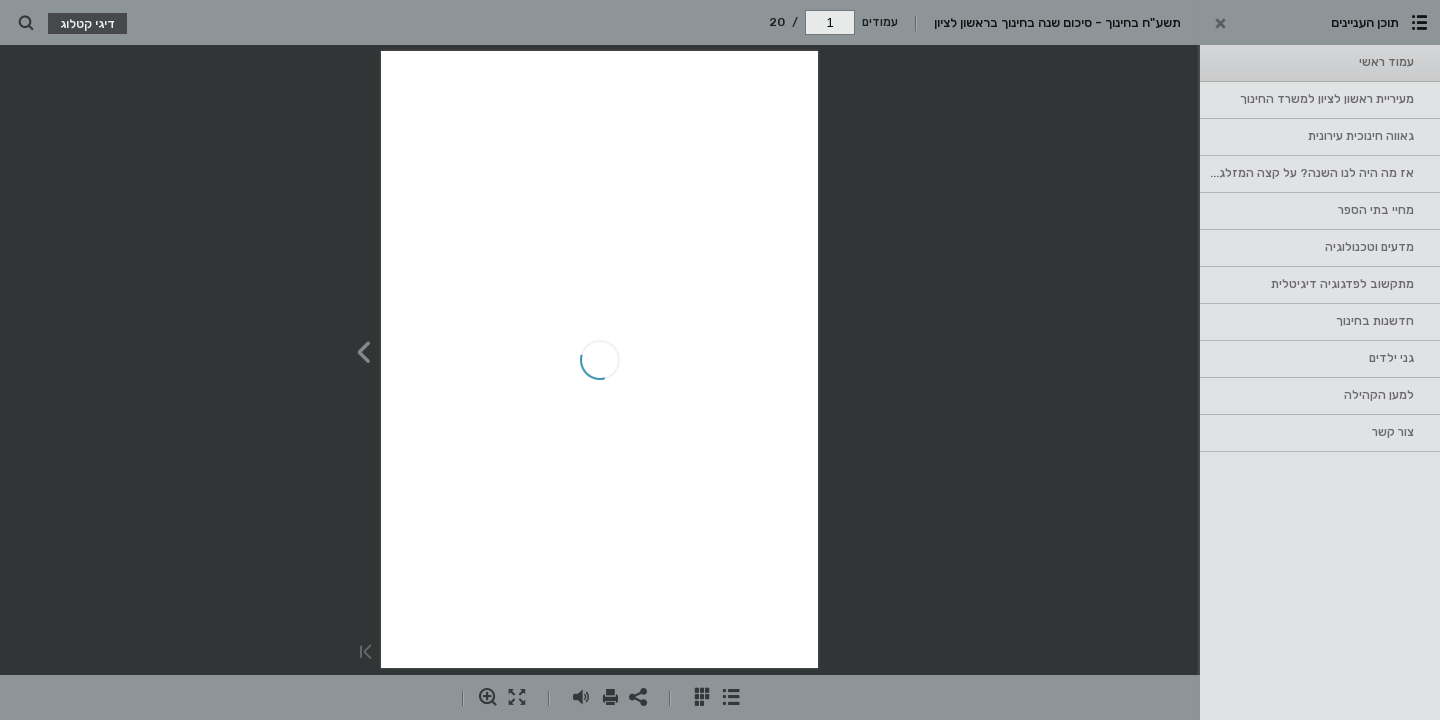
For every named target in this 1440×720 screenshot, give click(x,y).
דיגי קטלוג (87, 23)
